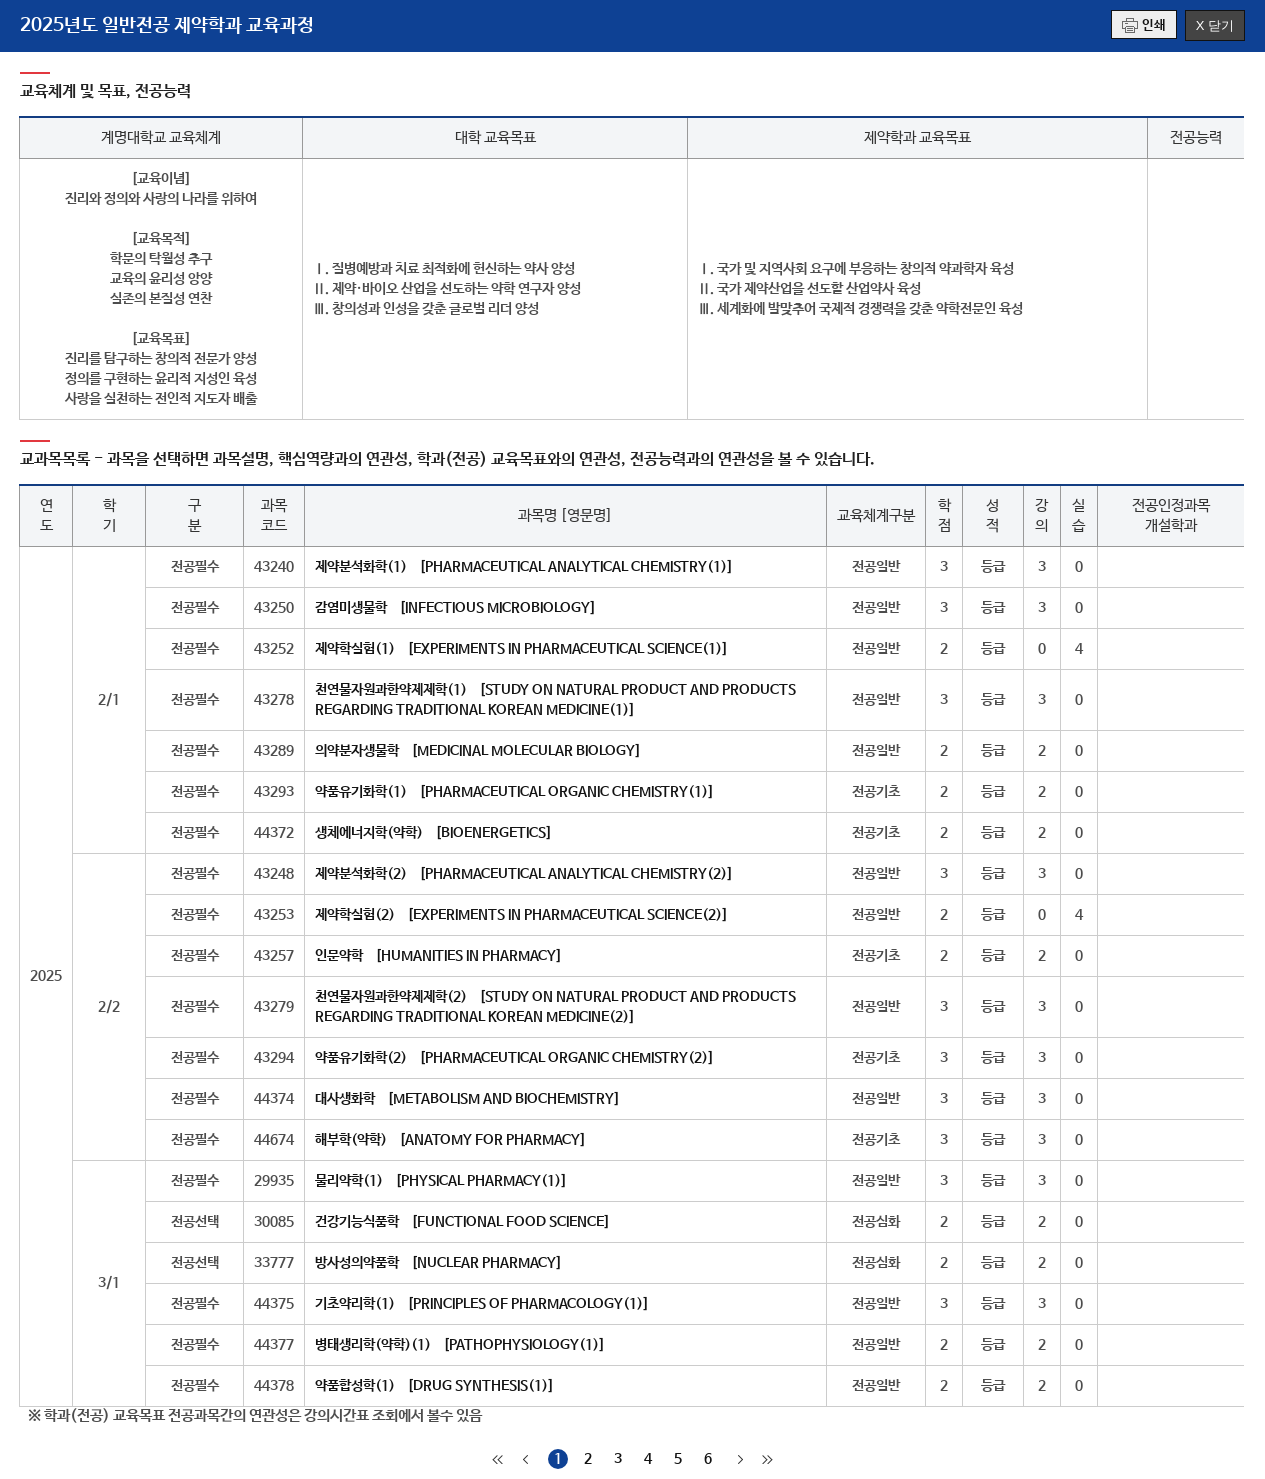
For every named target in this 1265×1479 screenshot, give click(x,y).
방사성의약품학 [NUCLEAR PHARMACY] (438, 1263)
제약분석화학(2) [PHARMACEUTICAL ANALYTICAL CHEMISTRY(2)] (524, 874)
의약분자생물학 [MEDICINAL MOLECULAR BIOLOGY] (478, 751)
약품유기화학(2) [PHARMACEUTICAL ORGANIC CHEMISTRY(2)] (514, 1058)
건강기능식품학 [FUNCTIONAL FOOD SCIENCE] (462, 1222)
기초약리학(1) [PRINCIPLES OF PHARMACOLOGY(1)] (482, 1304)
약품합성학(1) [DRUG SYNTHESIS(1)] (434, 1386)
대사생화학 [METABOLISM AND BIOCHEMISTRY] (467, 1099)
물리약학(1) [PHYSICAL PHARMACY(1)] (441, 1181)
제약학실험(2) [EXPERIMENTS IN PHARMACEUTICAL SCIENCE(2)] (521, 915)
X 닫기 (1215, 25)
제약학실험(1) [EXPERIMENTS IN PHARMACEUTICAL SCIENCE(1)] (521, 649)
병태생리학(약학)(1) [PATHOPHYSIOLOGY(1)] (460, 1345)
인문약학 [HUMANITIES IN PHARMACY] (438, 956)
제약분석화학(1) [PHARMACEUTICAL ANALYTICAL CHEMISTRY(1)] (524, 567)
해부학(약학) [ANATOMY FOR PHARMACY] (450, 1140)
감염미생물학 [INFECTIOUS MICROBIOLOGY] (455, 608)
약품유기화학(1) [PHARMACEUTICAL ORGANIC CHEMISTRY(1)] (514, 792)
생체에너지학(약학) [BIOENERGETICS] (433, 833)
